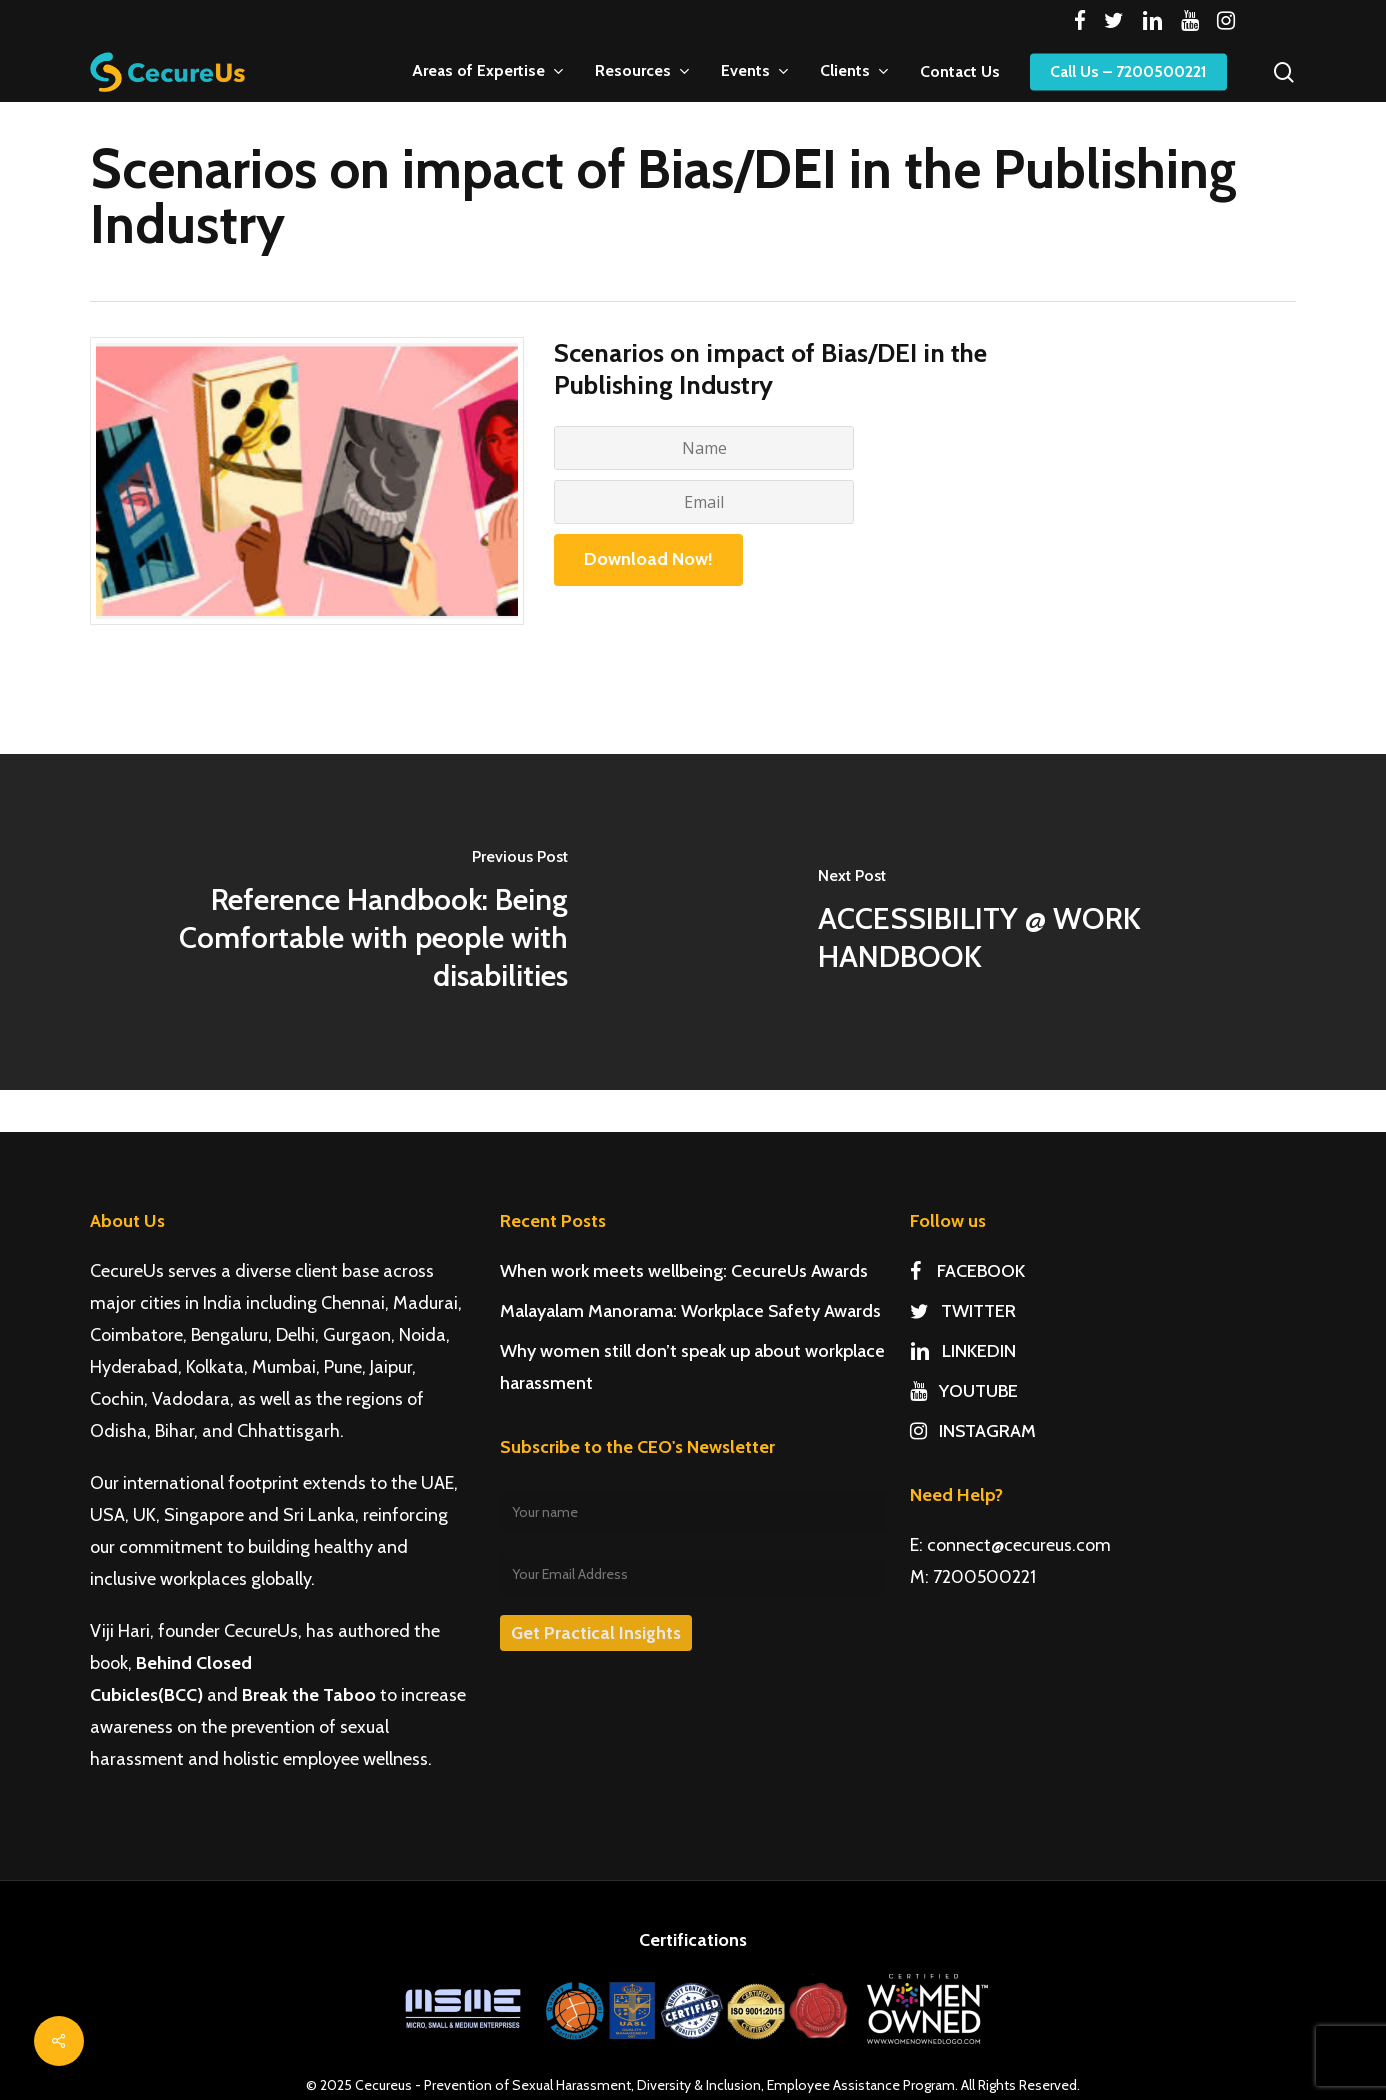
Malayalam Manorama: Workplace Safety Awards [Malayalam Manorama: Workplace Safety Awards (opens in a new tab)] (690, 1311)
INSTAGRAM (973, 1431)
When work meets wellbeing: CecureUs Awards (684, 1271)
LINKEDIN (963, 1351)
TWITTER (963, 1311)
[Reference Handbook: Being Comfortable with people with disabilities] (346, 921)
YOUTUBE (964, 1391)
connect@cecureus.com (1019, 1545)
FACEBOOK (967, 1271)
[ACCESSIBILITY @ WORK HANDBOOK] (1039, 921)
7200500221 (984, 1577)
